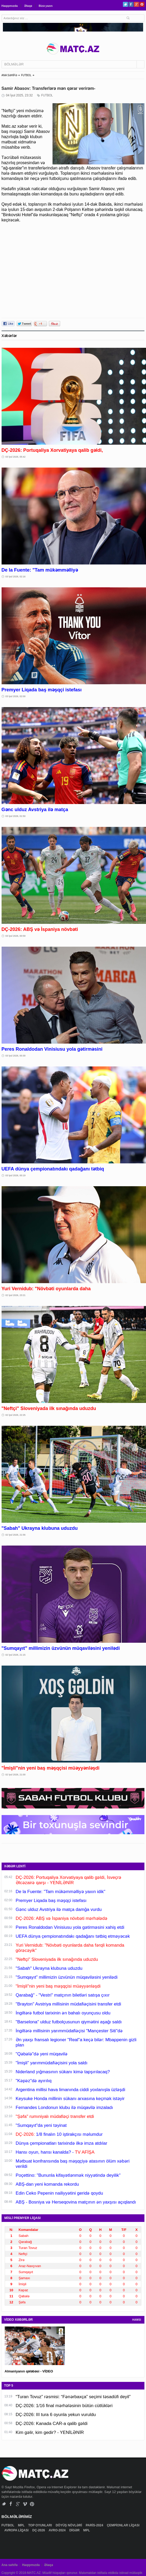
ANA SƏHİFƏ (9, 75)
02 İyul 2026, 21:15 (16, 1655)
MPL (21, 2525)
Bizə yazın (46, 5)
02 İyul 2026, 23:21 (16, 1295)
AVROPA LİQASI (16, 2530)
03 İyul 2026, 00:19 (16, 1175)
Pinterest (141, 4)
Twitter (125, 4)
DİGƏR (74, 2530)
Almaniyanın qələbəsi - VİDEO (29, 2371)
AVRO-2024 (57, 2530)
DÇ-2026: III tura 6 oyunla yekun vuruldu (56, 2414)
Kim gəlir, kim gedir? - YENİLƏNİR (50, 2432)
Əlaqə (28, 5)
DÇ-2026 (39, 2530)
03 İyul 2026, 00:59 (16, 936)
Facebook (130, 4)
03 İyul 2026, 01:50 (16, 816)
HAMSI (136, 2319)
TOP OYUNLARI (40, 2525)
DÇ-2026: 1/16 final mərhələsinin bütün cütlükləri (64, 2405)
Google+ (136, 4)
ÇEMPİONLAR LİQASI (123, 2525)
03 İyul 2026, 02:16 (16, 576)
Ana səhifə (10, 2565)
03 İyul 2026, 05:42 (16, 456)
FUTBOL (26, 75)
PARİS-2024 (95, 2525)
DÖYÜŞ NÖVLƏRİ (69, 2525)
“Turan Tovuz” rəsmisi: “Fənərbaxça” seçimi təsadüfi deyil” (73, 2396)
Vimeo (25, 2504)
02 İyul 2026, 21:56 (16, 1534)
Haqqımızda (10, 5)
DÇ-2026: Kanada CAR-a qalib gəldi (52, 2423)
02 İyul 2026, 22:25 (16, 1415)
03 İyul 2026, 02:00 (16, 696)
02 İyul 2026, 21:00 (16, 1774)
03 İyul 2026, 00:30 (16, 1055)
